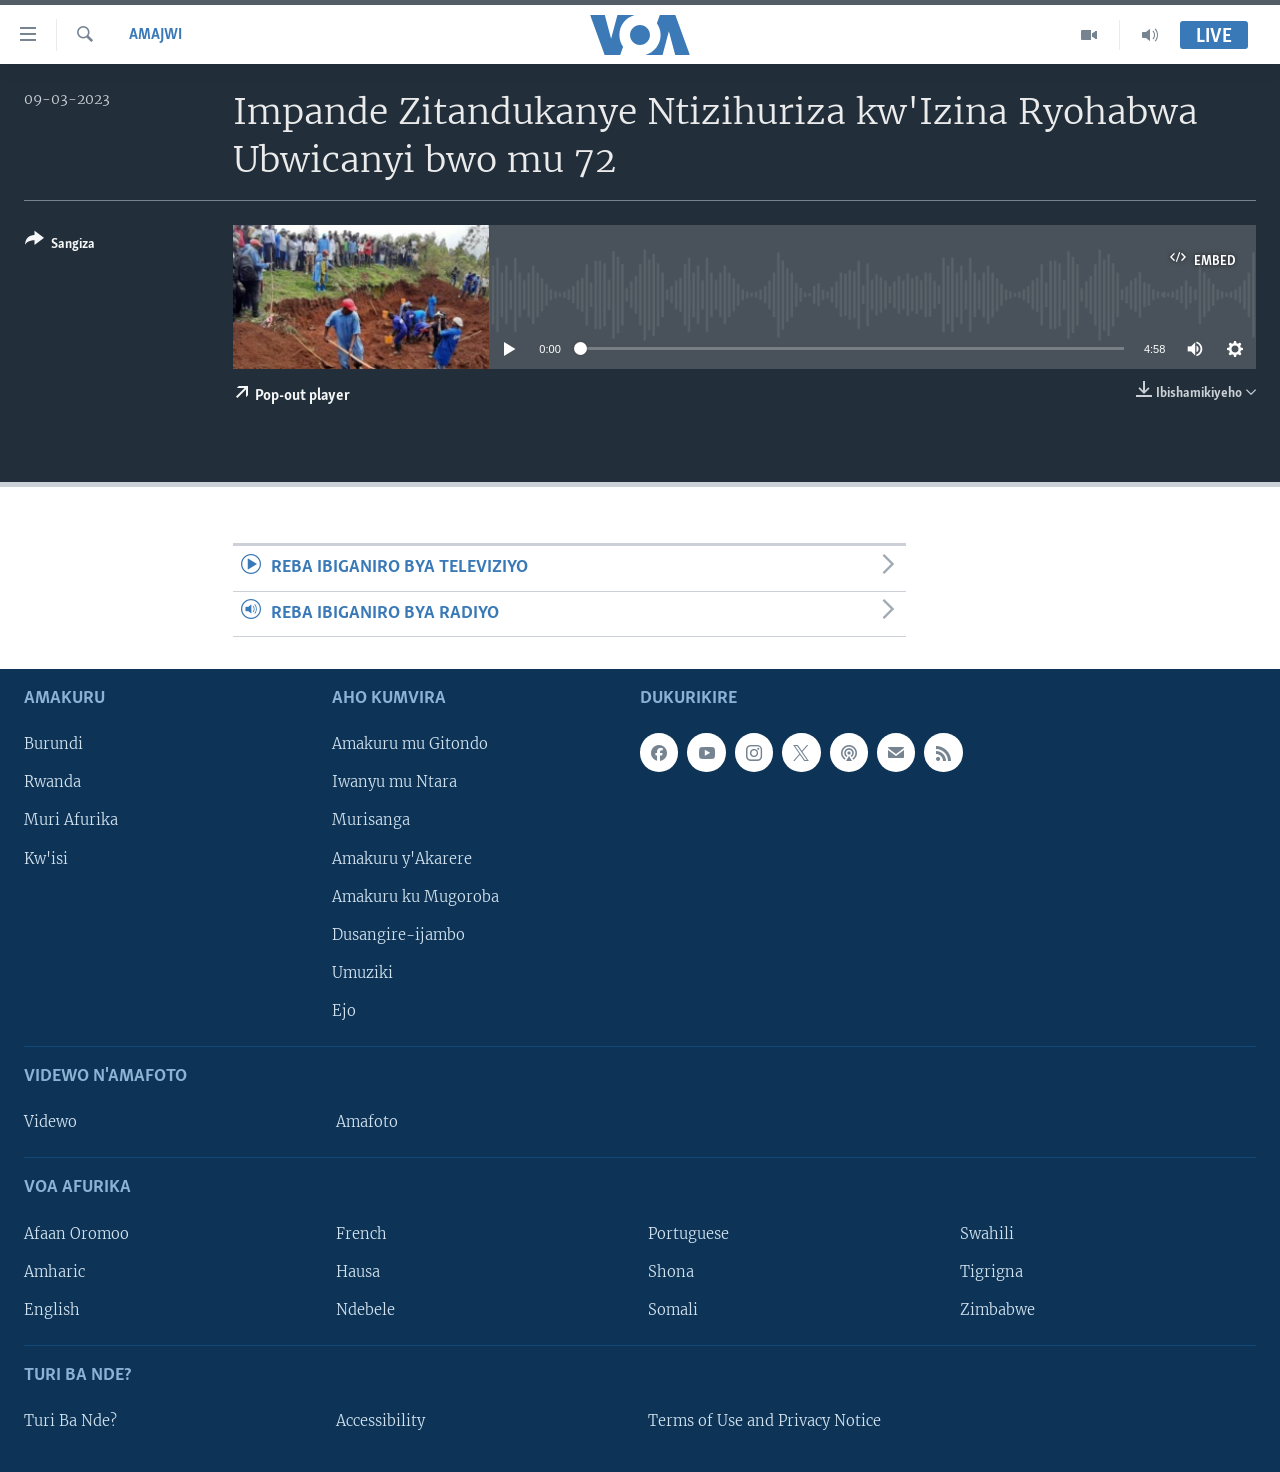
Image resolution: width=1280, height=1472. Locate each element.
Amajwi (155, 35)
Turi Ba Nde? (70, 1421)
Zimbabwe (997, 1310)
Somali (673, 1310)
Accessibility (380, 1421)
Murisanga (371, 820)
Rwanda (52, 782)
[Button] (60, 245)
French (361, 1233)
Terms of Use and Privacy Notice (764, 1421)
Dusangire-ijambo (398, 935)
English (52, 1310)
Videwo (50, 1122)
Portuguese (688, 1233)
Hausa (358, 1271)
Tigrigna (991, 1271)
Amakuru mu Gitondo (410, 744)
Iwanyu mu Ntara (394, 782)
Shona (671, 1271)
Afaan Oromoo (76, 1233)
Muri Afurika (71, 820)
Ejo (344, 1011)
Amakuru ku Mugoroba (415, 896)
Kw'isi (46, 858)
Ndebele (365, 1310)
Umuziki (362, 973)
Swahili (987, 1233)
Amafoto (367, 1122)
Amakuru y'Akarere (402, 858)
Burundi (53, 744)
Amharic (54, 1271)
